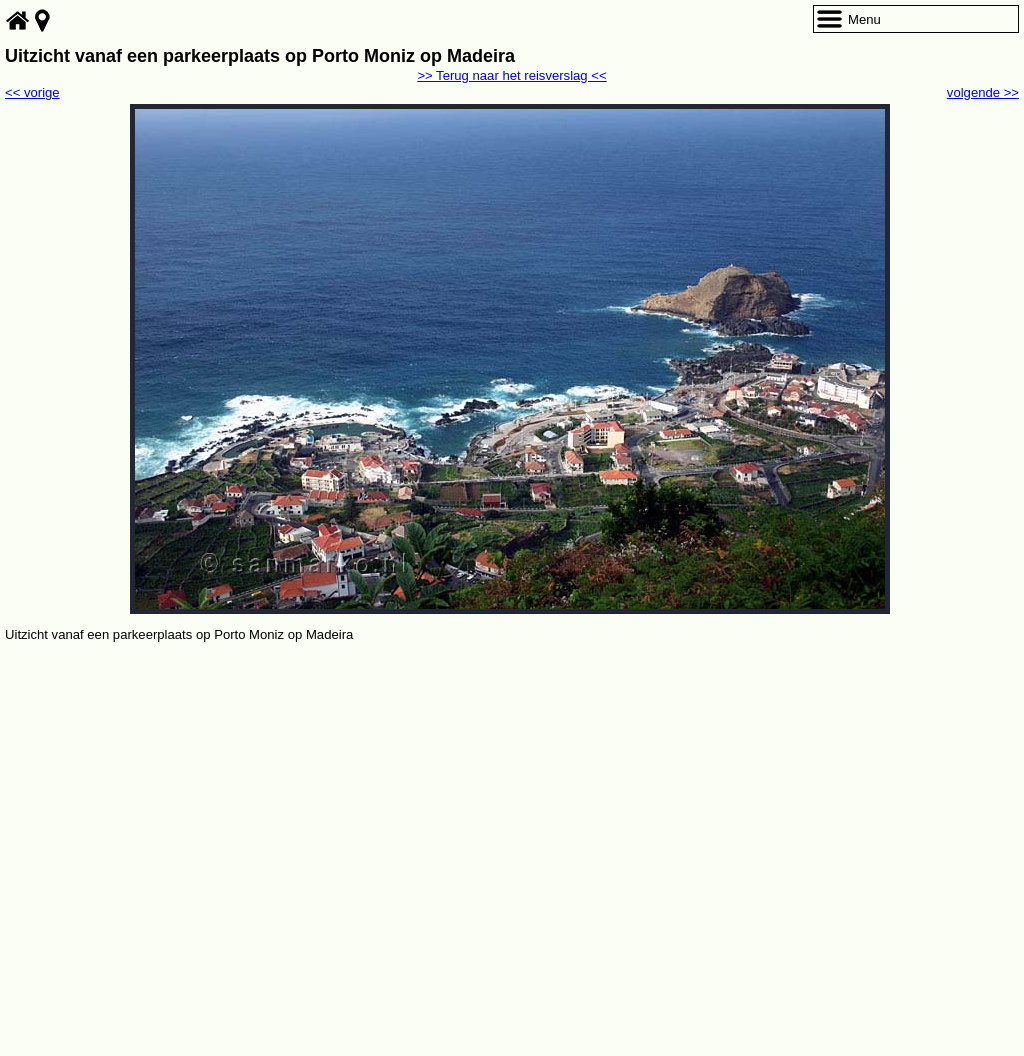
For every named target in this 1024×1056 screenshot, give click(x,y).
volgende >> (983, 92)
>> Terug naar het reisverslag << (511, 75)
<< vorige (32, 92)
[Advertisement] (512, 796)
